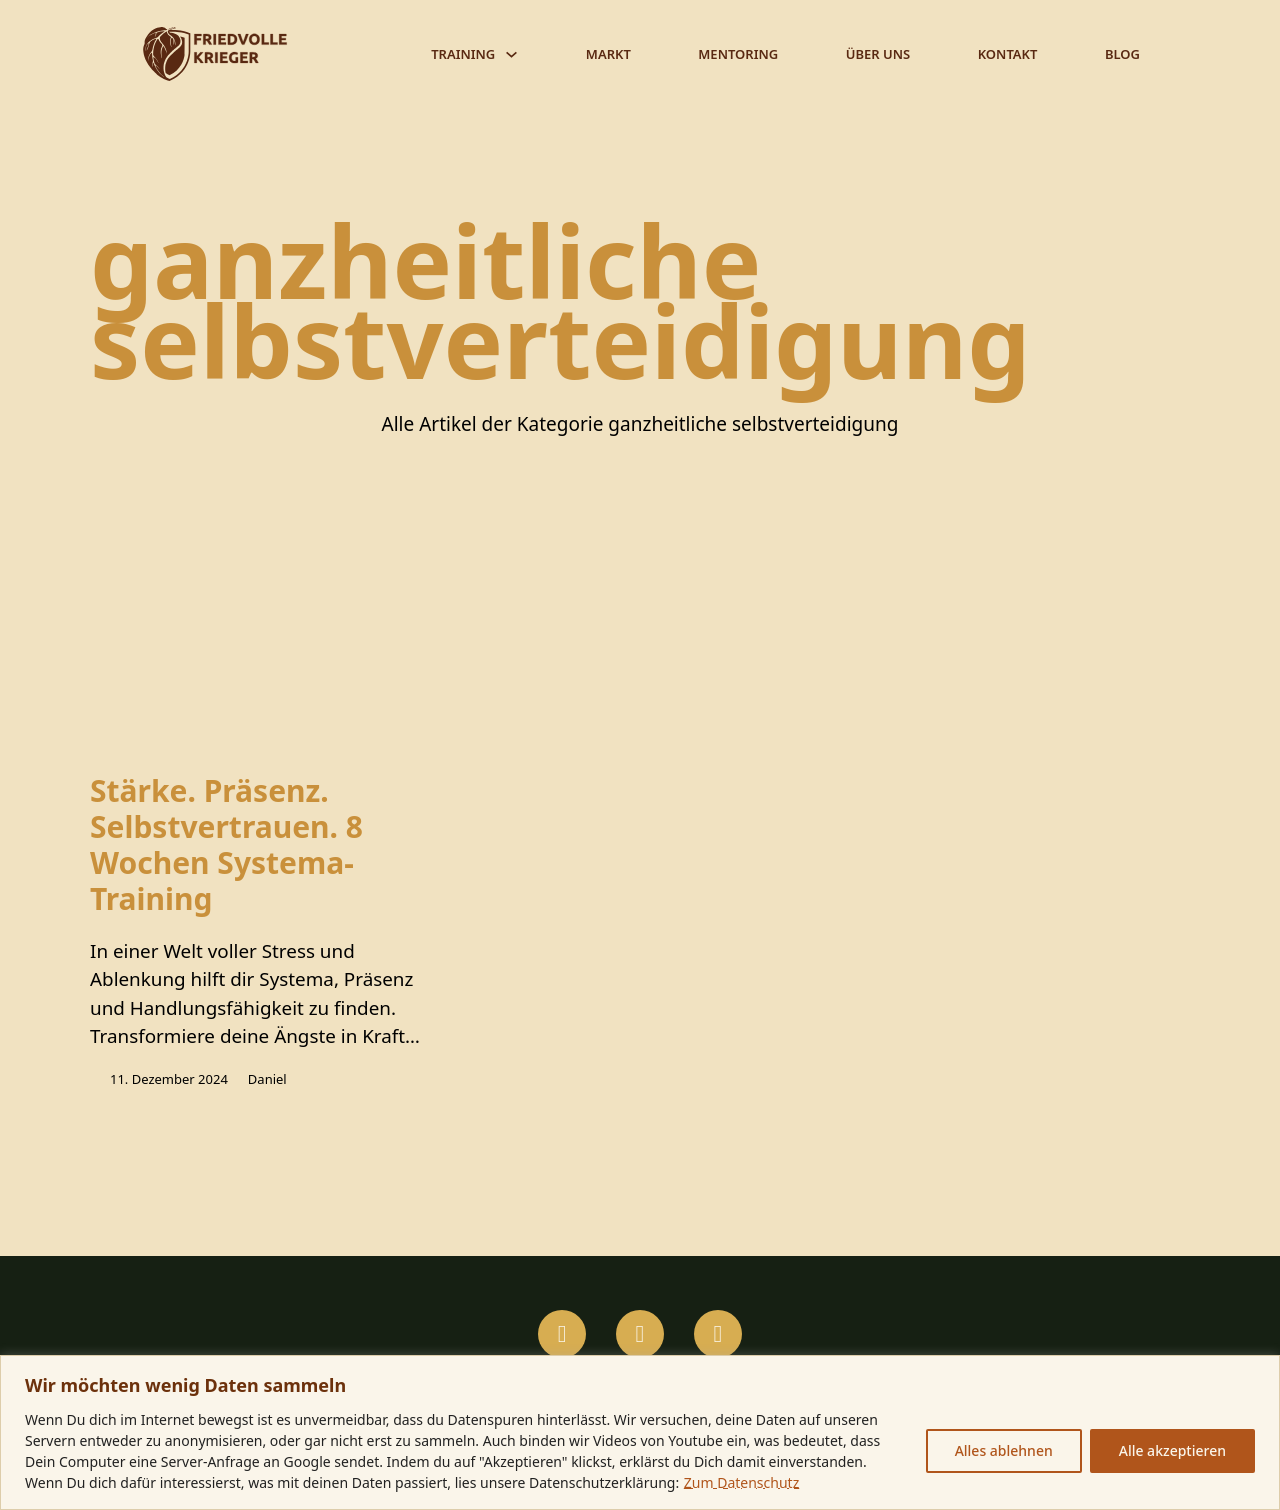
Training (463, 54)
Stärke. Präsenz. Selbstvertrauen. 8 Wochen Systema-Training (226, 845)
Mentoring (738, 54)
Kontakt (1008, 54)
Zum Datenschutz (741, 1482)
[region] (640, 1432)
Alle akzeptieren (1172, 1450)
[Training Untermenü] (511, 54)
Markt (608, 54)
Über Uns (878, 54)
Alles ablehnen (1004, 1450)
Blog (1122, 54)
